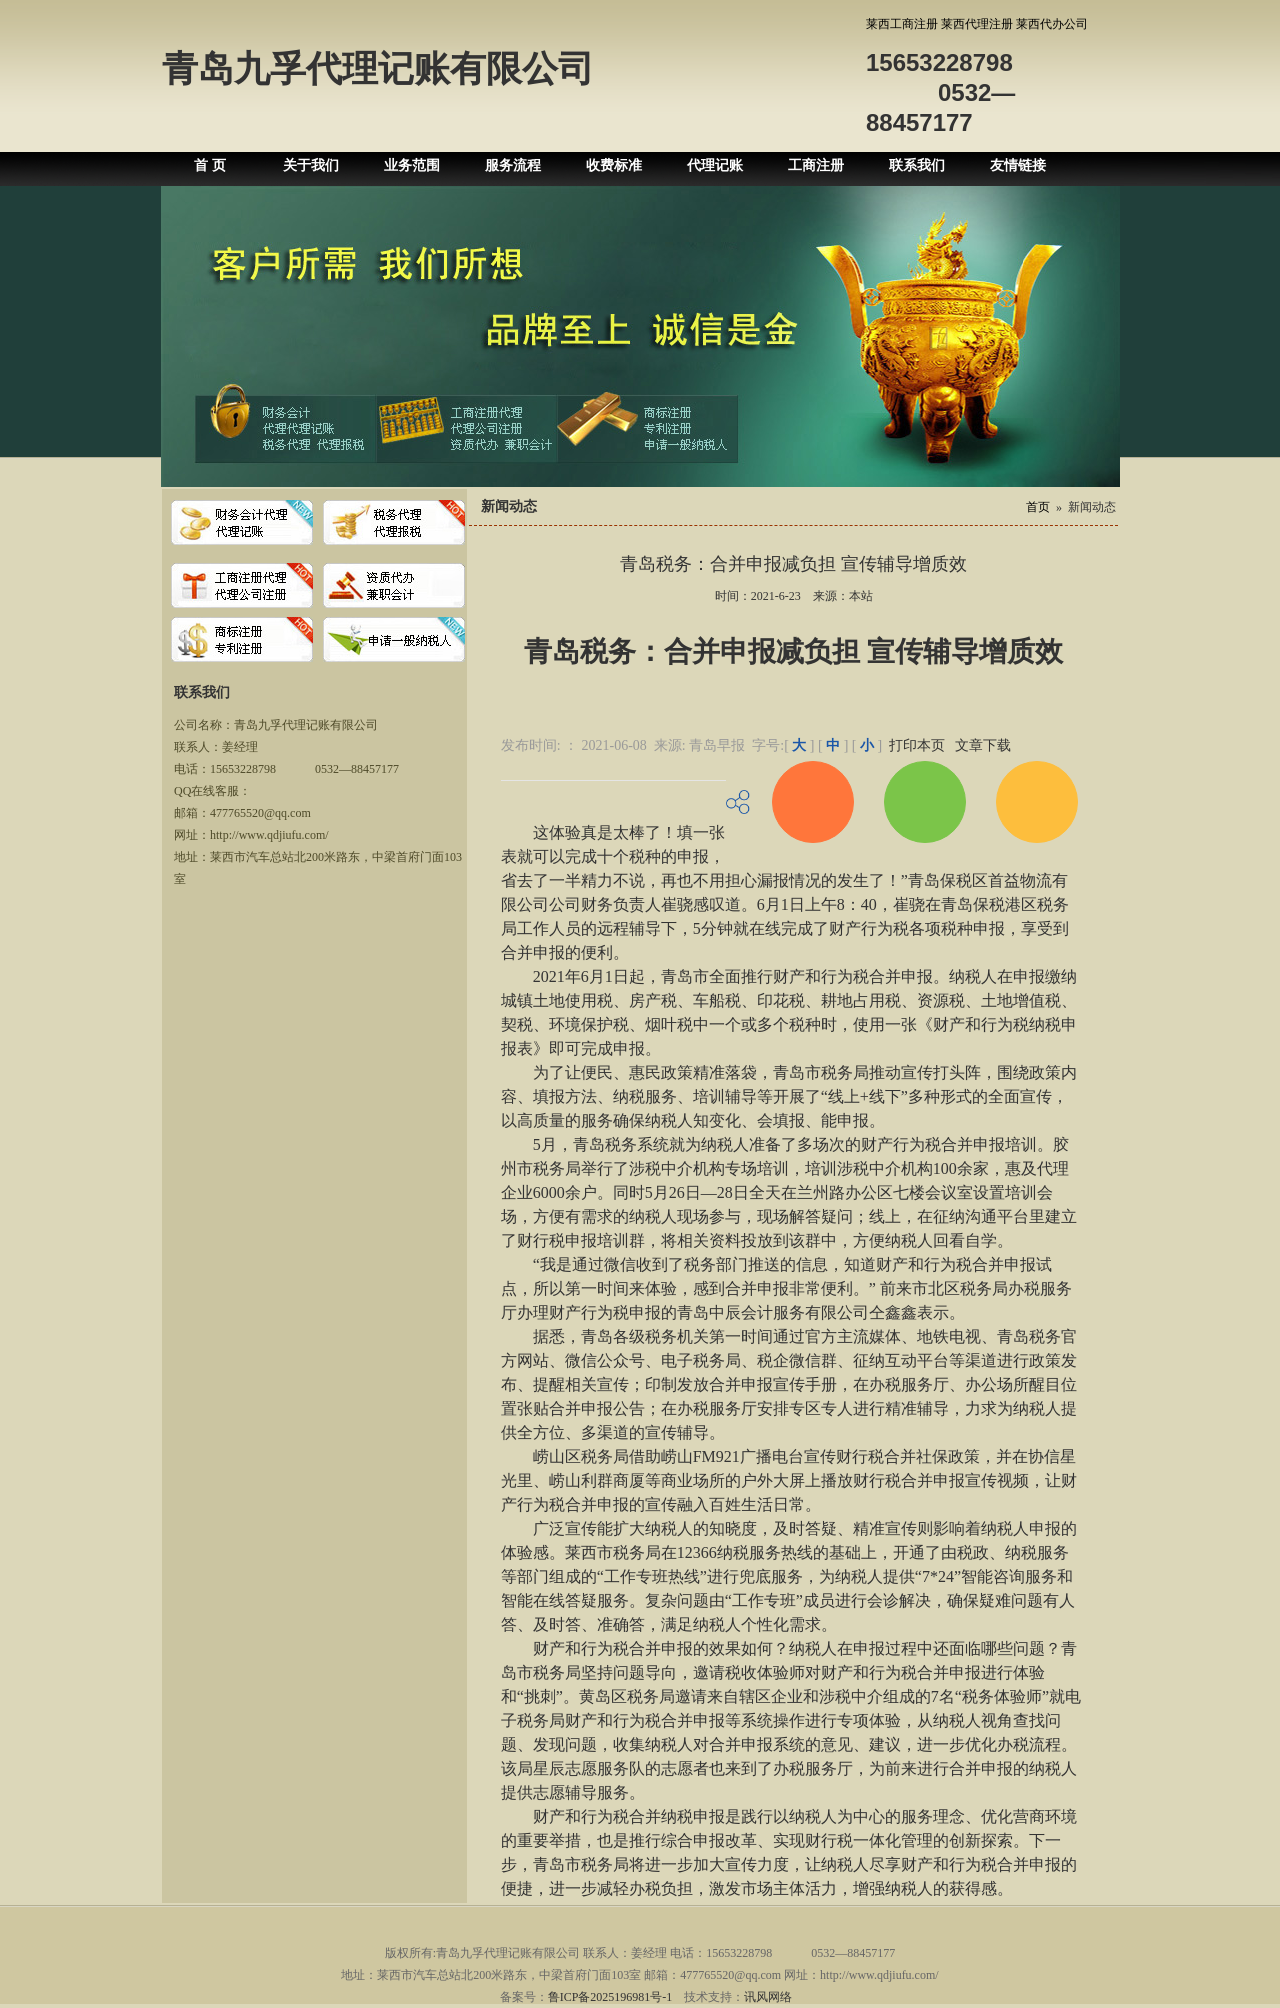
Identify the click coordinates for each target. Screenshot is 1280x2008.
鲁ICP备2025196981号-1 (610, 1997)
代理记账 (715, 165)
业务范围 (412, 165)
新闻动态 (1092, 507)
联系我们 (917, 165)
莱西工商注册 (902, 24)
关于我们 (311, 165)
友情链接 (1018, 165)
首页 (1038, 507)
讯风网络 (768, 1997)
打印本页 (917, 745)
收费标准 (614, 165)
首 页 (210, 165)
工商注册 (816, 165)
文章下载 (983, 745)
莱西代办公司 (1052, 24)
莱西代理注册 (977, 24)
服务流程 (513, 165)
